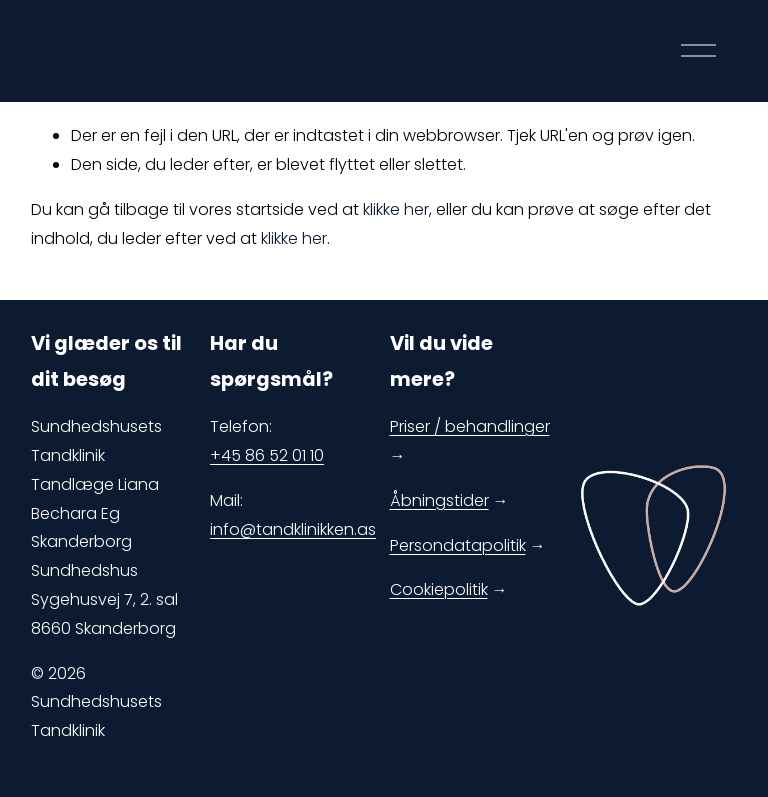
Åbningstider (439, 500)
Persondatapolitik (458, 545)
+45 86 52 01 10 (267, 455)
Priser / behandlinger (470, 426)
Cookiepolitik (439, 589)
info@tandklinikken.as (293, 529)
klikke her (396, 209)
